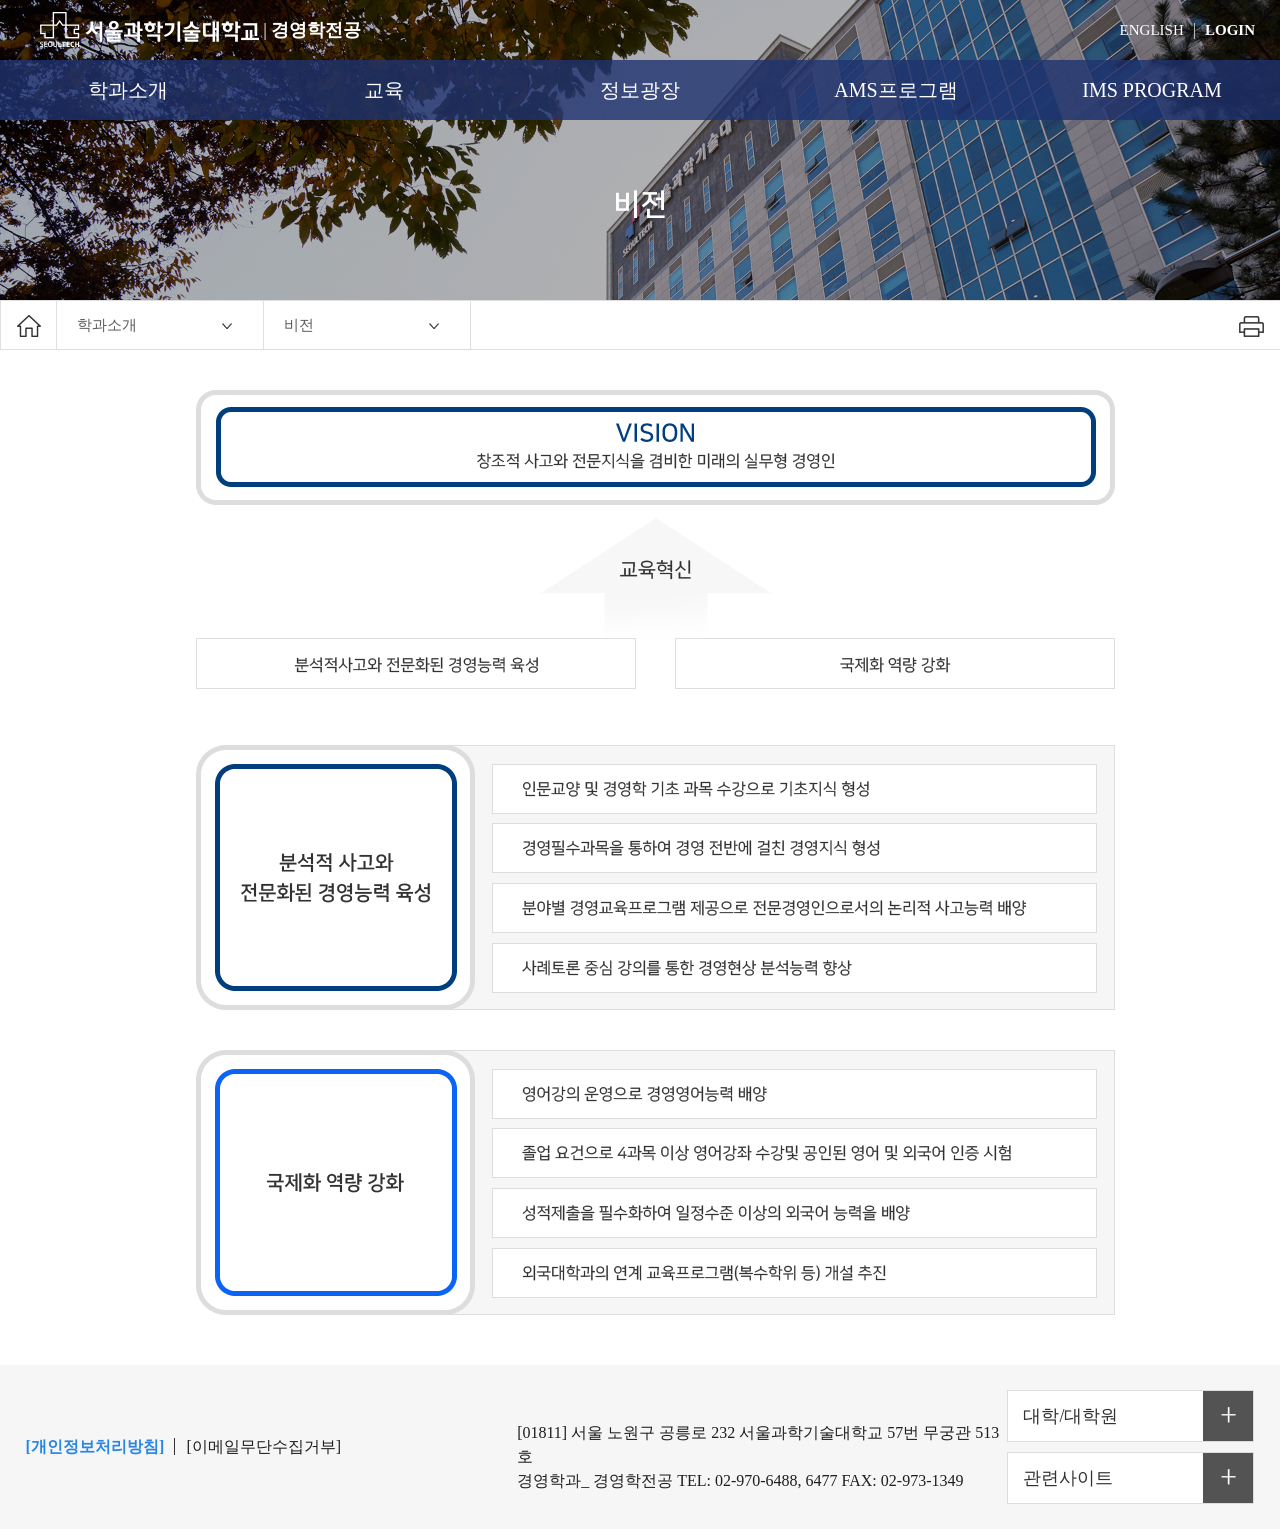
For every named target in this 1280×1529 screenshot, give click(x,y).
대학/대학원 (1070, 1416)
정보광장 (640, 90)
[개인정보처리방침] (95, 1446)
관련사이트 (1068, 1478)
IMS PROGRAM (1151, 90)
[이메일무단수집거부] (264, 1446)
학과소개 (128, 90)
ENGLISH (1152, 30)
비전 (299, 325)
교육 (384, 90)
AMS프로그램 (895, 90)
